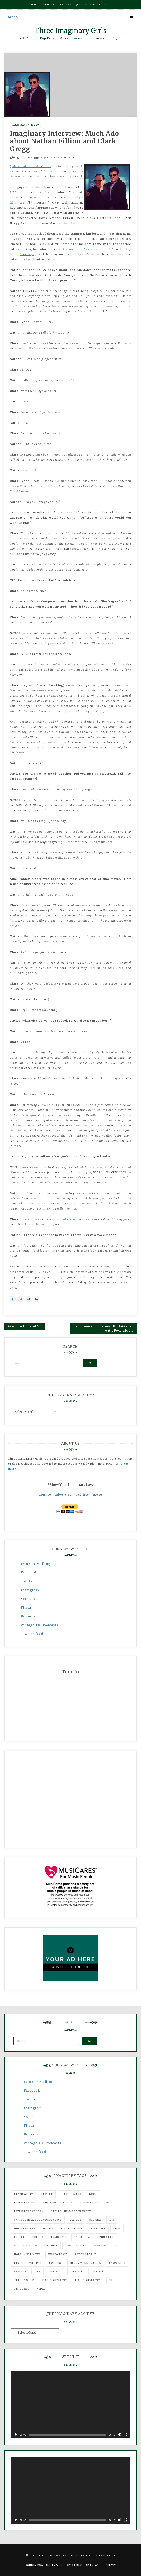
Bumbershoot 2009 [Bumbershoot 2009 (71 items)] (28, 2211)
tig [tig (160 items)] (112, 2280)
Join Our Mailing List (39, 1564)
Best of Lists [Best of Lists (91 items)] (71, 2194)
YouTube (28, 1599)
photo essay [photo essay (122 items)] (57, 2254)
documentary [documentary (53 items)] (24, 2228)
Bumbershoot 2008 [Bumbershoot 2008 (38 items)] (94, 2202)
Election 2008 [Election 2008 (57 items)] (72, 2228)
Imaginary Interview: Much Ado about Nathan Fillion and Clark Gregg (64, 141)
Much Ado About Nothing (32, 166)
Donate (49, 4)
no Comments (64, 157)
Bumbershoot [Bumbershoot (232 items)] (24, 2202)
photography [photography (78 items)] (85, 2254)
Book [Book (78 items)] (93, 2194)
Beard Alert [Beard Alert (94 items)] (23, 2194)
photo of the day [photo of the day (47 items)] (27, 2262)
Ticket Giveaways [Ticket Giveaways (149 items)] (88, 2280)
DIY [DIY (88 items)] (111, 2219)
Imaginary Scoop (25, 125)
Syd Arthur (68, 1219)
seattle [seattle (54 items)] (20, 2271)
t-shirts (82, 1494)
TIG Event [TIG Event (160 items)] (21, 2288)
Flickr (26, 1607)
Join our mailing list (93, 4)
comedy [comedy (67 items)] (75, 2219)
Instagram (30, 1590)
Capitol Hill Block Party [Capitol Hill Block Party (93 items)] (71, 2211)
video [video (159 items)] (41, 2288)
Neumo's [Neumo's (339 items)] (51, 2245)
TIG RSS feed (32, 1634)
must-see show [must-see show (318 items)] (25, 2245)
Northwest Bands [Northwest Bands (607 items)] (108, 2245)
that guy (59, 1277)
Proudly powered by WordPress (49, 2565)
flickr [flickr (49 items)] (19, 2237)
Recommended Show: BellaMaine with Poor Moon (104, 1328)
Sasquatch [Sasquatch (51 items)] (117, 2262)
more (97, 1494)
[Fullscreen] (125, 2434)
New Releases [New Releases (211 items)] (75, 2245)
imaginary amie (22, 157)
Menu (13, 17)
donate (45, 1494)
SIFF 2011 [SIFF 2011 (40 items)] (77, 2271)
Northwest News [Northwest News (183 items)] (27, 2254)
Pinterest (29, 1616)
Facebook (29, 1572)
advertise (63, 1494)
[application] (70, 2404)
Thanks (65, 4)
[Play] (16, 2434)
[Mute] (119, 2434)
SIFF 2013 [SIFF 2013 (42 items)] (98, 2271)
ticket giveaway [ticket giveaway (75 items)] (54, 2280)
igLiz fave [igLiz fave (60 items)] (58, 2237)
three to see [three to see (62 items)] (24, 2280)
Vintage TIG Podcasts (39, 1625)
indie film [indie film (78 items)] (82, 2237)
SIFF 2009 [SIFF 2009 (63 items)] (55, 2271)
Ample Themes (105, 2565)
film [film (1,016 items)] (116, 2228)
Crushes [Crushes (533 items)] (95, 2219)
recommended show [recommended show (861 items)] (86, 2262)
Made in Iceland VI (24, 1326)
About (33, 4)
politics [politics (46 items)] (55, 2262)
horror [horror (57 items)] (37, 2237)
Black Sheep (111, 1203)
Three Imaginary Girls (70, 31)
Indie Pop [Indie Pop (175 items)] (106, 2237)
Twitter (27, 1581)
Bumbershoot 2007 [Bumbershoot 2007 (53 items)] (57, 2202)
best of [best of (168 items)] (47, 2194)
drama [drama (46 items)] (48, 2228)
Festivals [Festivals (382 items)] (98, 2228)
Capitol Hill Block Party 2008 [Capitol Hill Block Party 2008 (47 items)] (38, 2219)
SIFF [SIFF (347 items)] (37, 2271)
